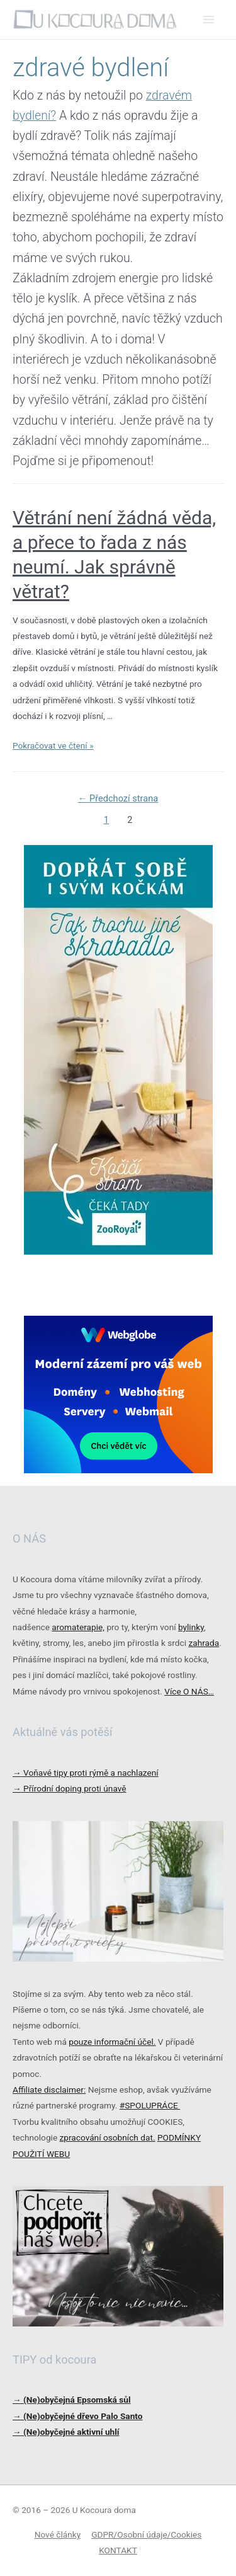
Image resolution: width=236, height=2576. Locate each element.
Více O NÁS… (189, 1691)
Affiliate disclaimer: (49, 2089)
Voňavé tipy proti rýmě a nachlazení (86, 1773)
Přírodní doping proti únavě (69, 1788)
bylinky (191, 1627)
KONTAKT (118, 2550)
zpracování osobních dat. (107, 2137)
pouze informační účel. (112, 2042)
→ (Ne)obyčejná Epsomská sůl (72, 2400)
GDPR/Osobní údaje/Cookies (146, 2534)
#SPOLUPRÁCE (150, 2105)
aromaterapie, (78, 1627)
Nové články (58, 2534)
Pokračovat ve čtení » (53, 745)
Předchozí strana (118, 798)
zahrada (203, 1643)
